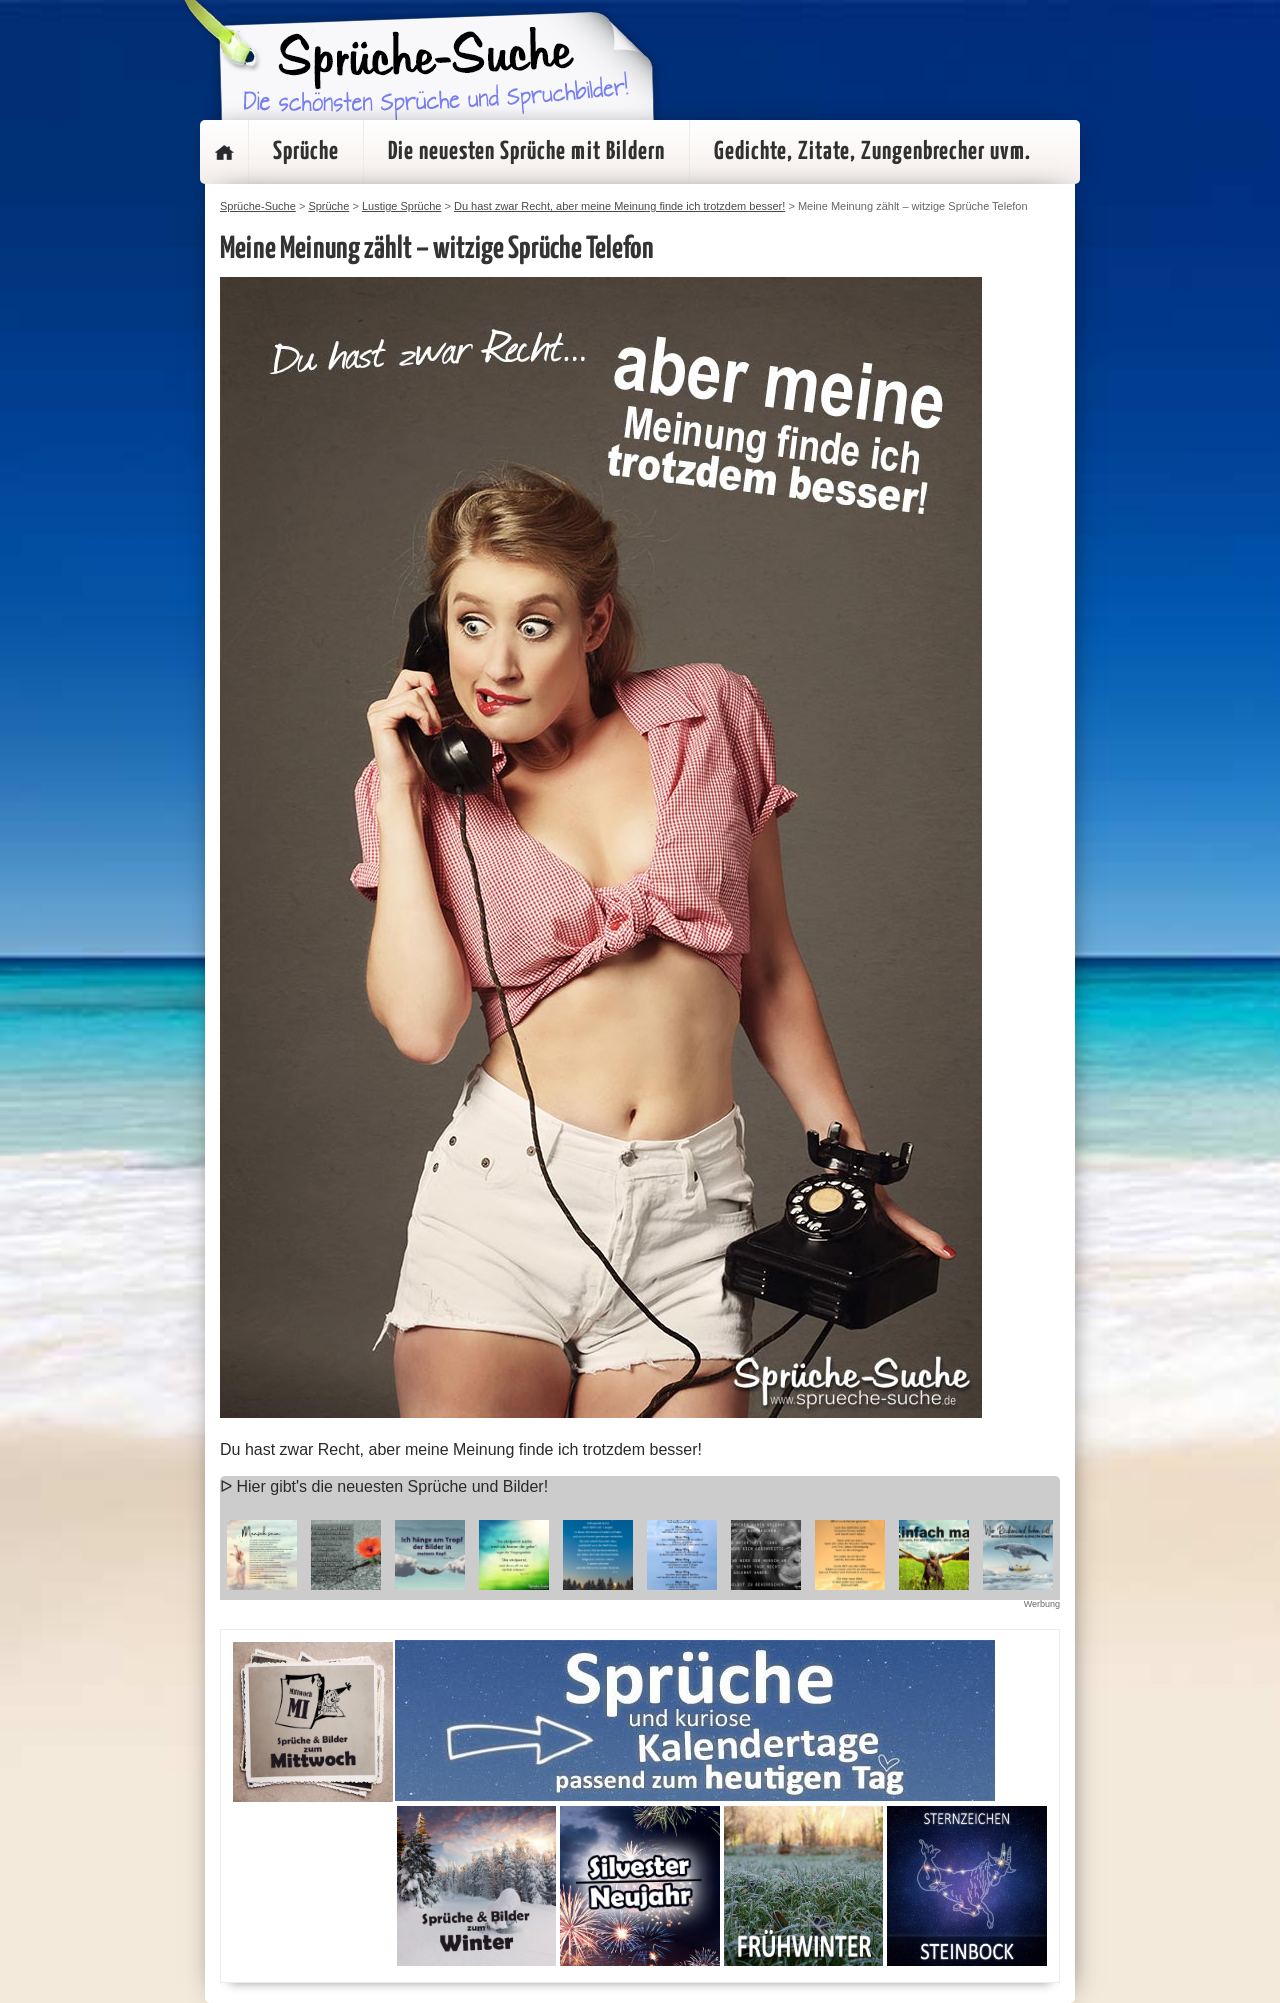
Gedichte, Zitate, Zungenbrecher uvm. (872, 152)
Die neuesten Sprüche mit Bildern (526, 152)
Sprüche (306, 152)
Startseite (224, 152)
